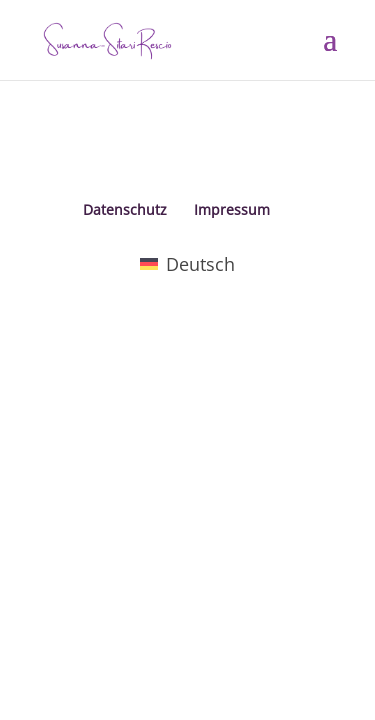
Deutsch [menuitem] (200, 264)
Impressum (232, 209)
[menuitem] (187, 263)
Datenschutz (125, 209)
